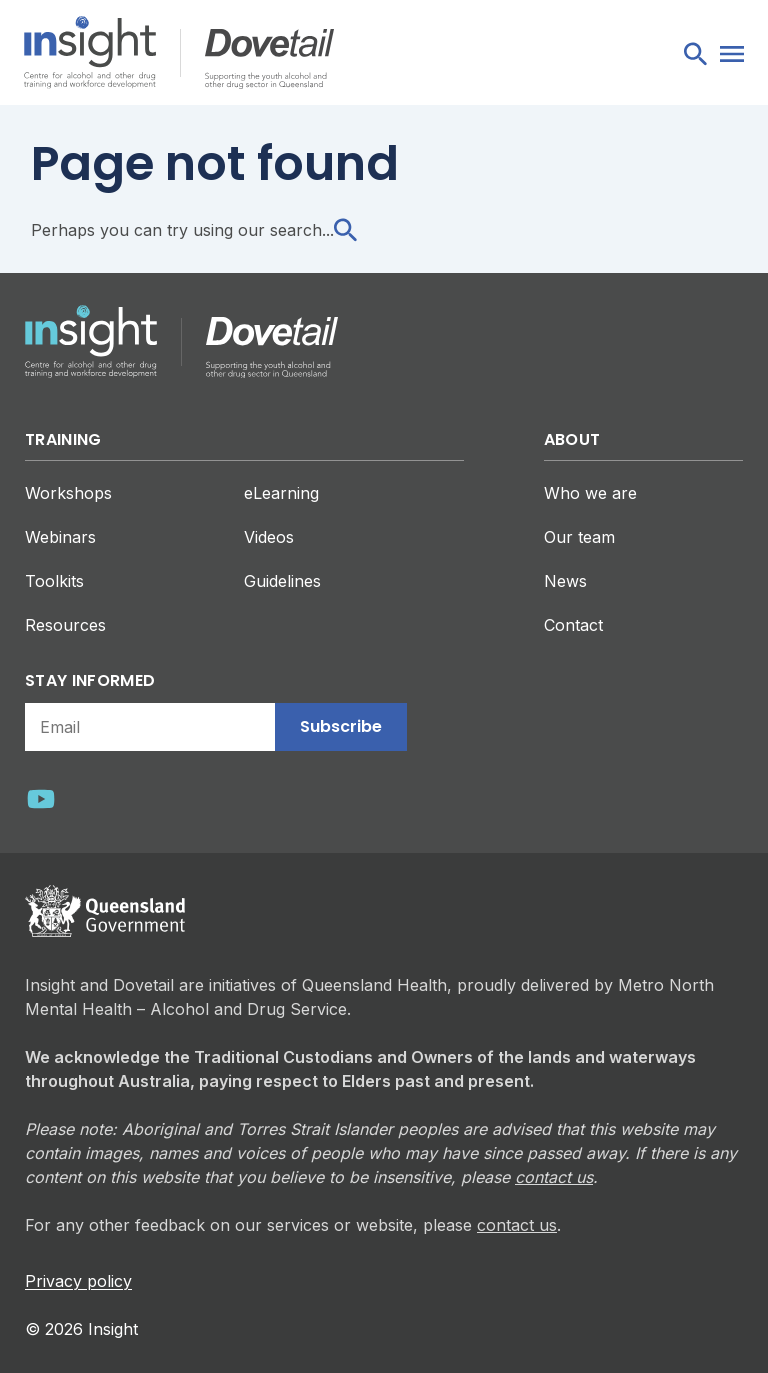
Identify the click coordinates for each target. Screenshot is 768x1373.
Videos (269, 537)
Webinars (60, 537)
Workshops (68, 493)
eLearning (281, 493)
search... (313, 230)
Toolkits (54, 581)
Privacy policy (78, 1281)
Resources (65, 625)
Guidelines (282, 581)
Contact (573, 625)
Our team (579, 537)
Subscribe (341, 726)
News (565, 581)
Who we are (590, 493)
